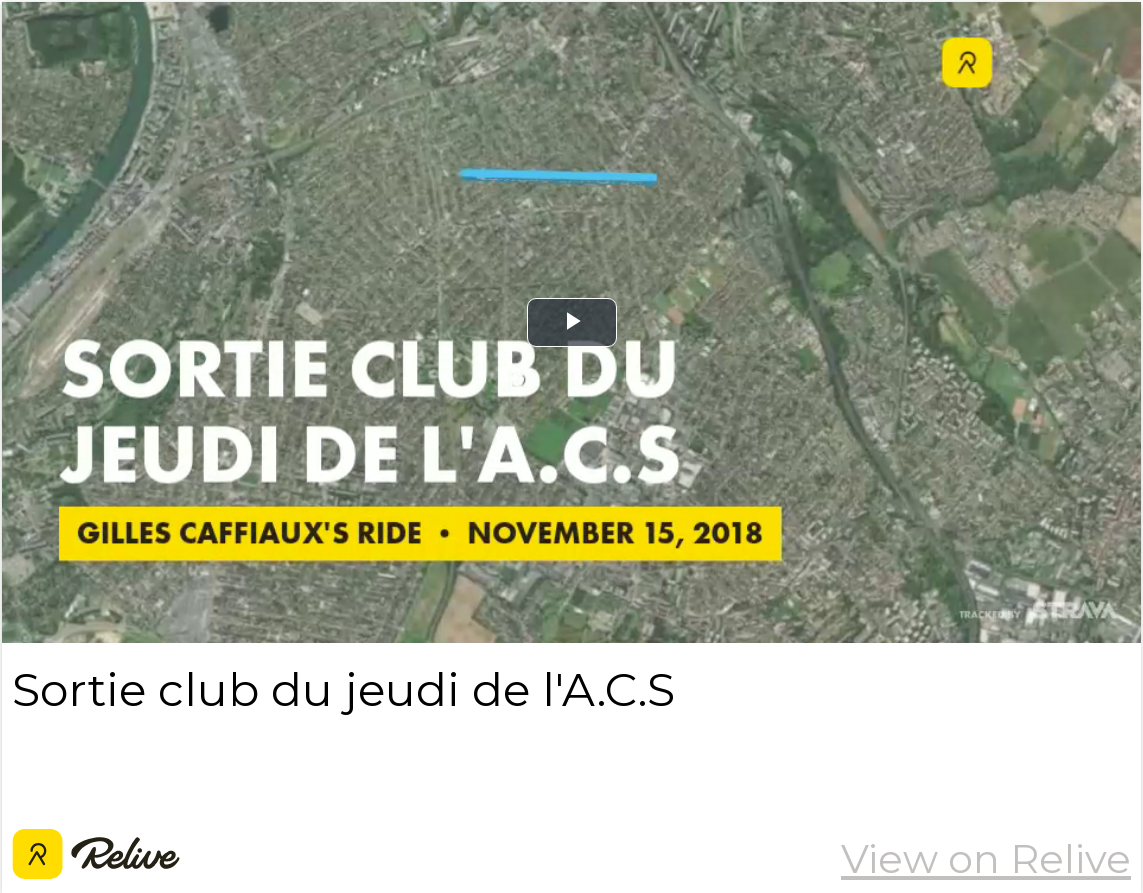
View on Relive (986, 858)
